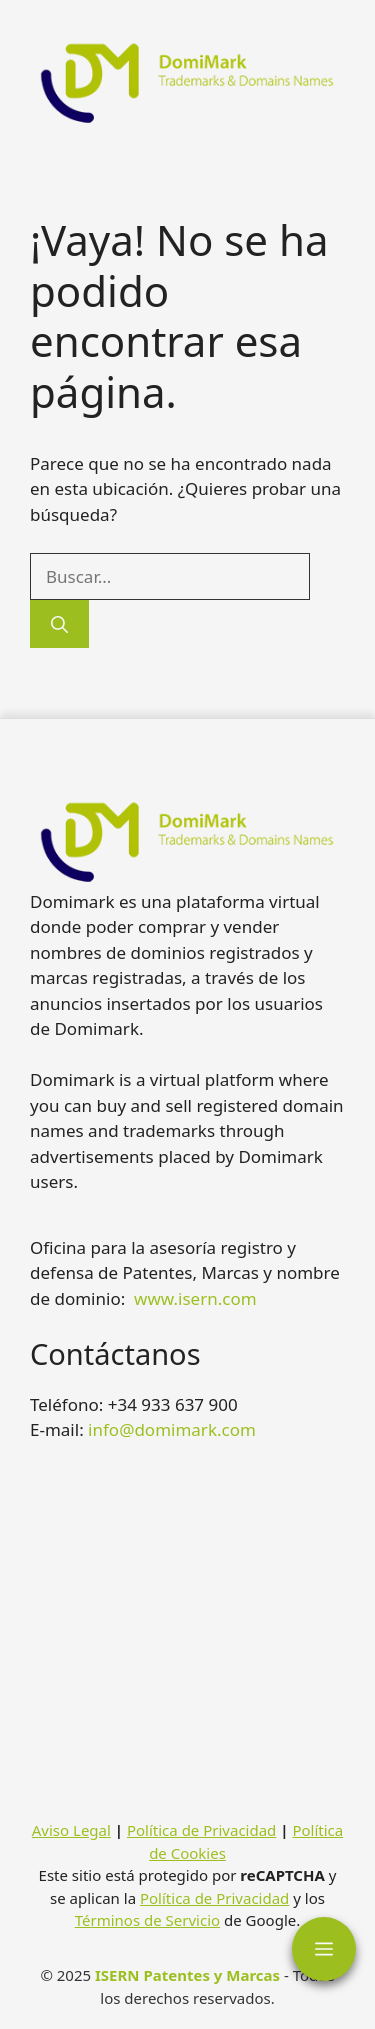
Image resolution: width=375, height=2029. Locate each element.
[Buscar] (59, 624)
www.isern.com (195, 1298)
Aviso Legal (71, 1830)
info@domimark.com (172, 1429)
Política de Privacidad (201, 1830)
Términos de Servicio (147, 1920)
